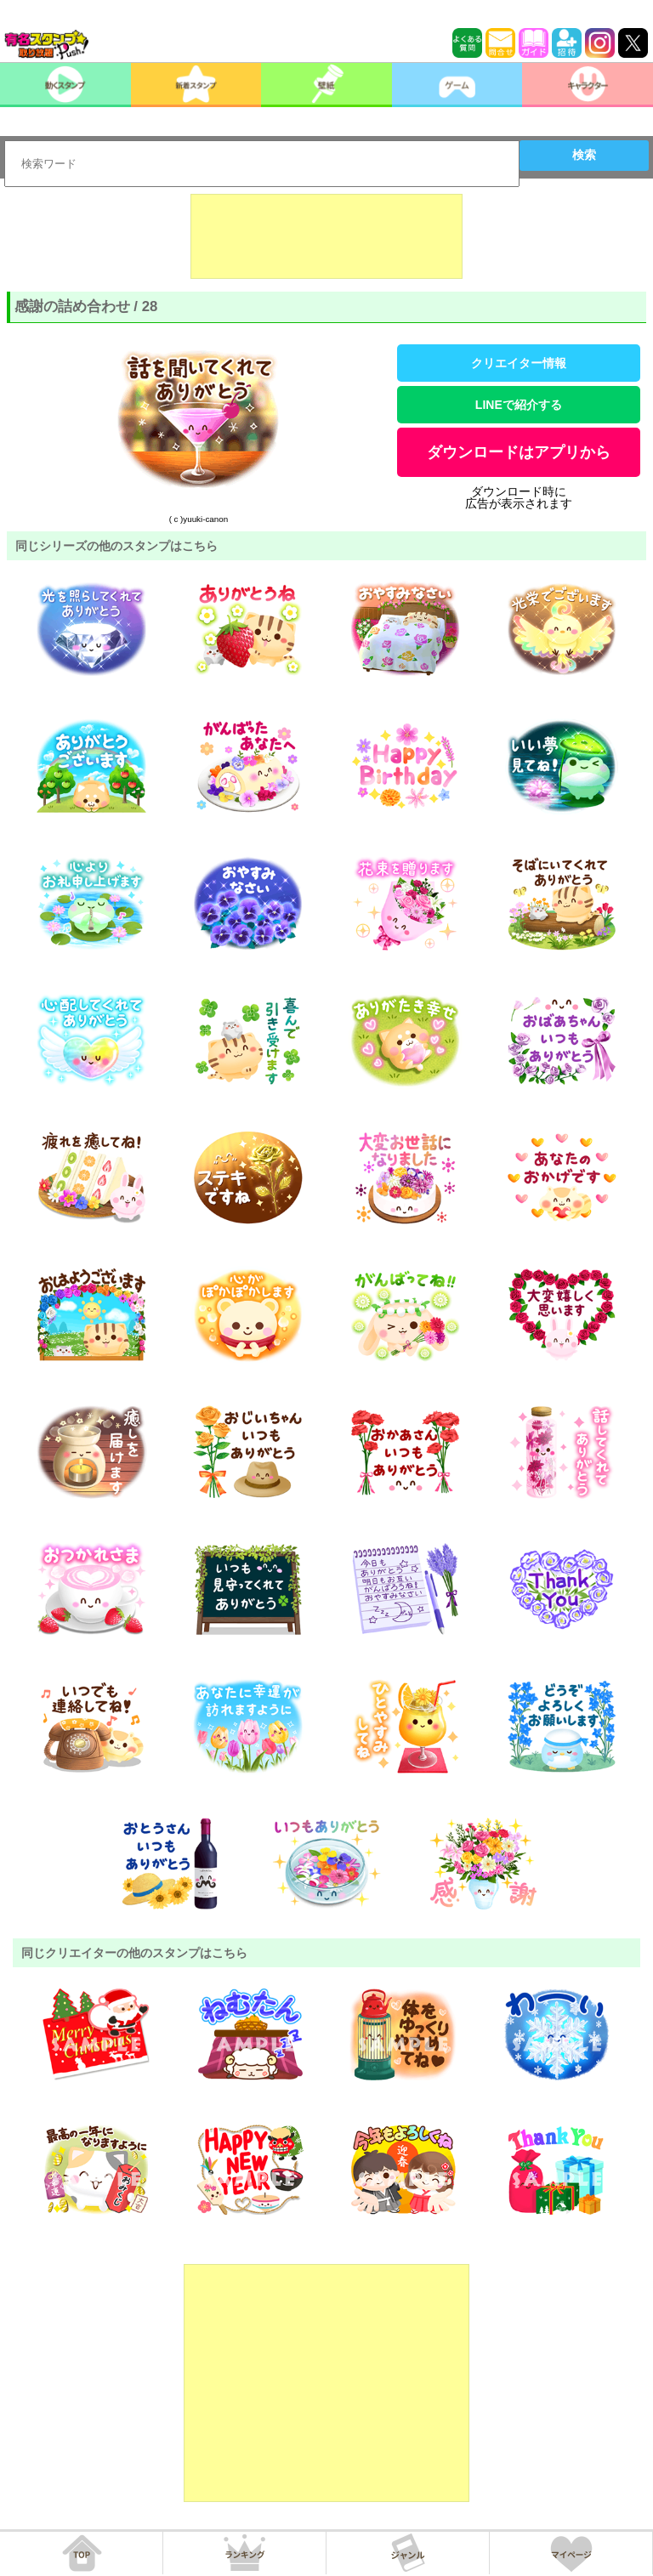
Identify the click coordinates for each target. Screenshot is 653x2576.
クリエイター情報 (518, 363)
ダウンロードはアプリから (518, 452)
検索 (584, 155)
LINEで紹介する (518, 404)
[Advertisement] (326, 236)
